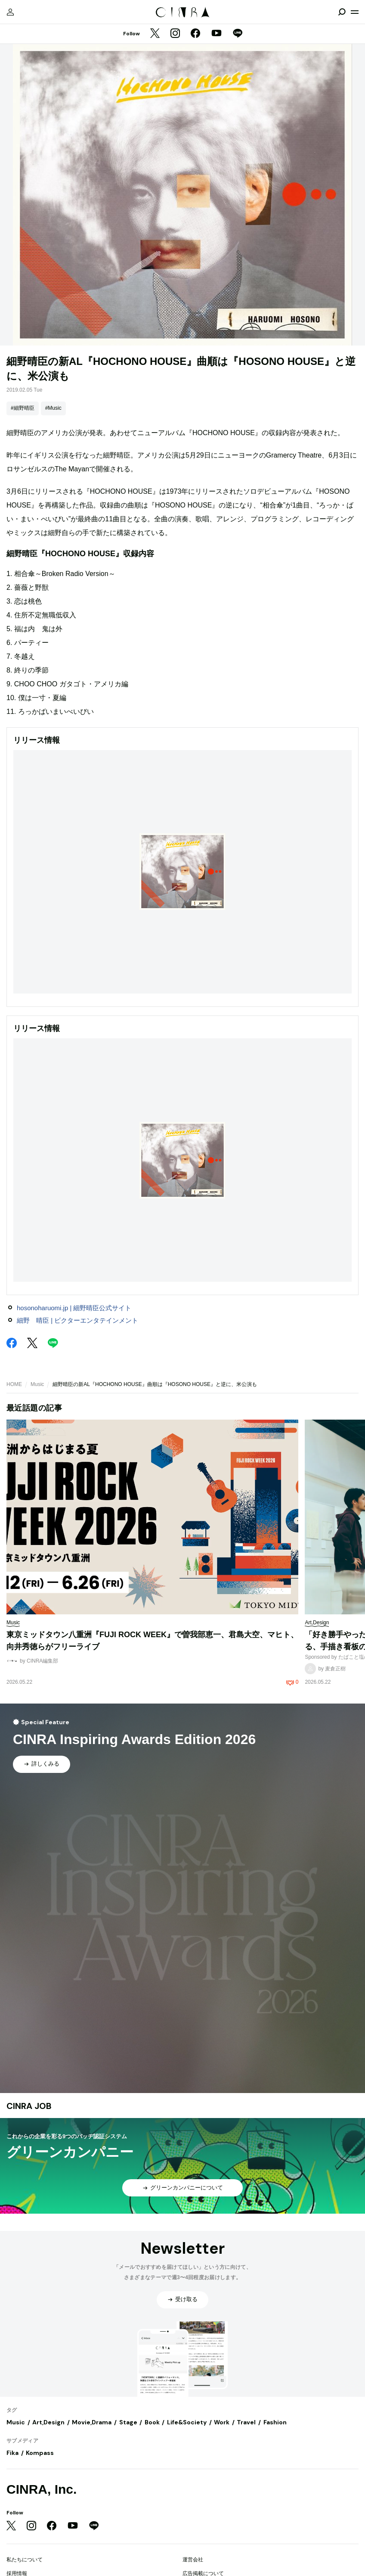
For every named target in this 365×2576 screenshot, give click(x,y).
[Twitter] (155, 34)
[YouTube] (216, 34)
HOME (14, 1384)
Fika (12, 2453)
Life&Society (187, 2422)
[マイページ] (10, 12)
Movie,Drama (91, 2422)
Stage (128, 2422)
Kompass (40, 2453)
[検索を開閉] (341, 12)
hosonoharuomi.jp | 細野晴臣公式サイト (74, 1307)
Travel (246, 2422)
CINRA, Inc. (41, 2489)
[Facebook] (195, 34)
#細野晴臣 (22, 408)
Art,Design (48, 2422)
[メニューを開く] (354, 12)
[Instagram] (175, 34)
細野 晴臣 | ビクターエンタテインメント (77, 1320)
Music (37, 1384)
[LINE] (237, 34)
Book (152, 2422)
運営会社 (192, 2560)
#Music (53, 408)
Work (221, 2422)
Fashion (275, 2422)
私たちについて (24, 2560)
